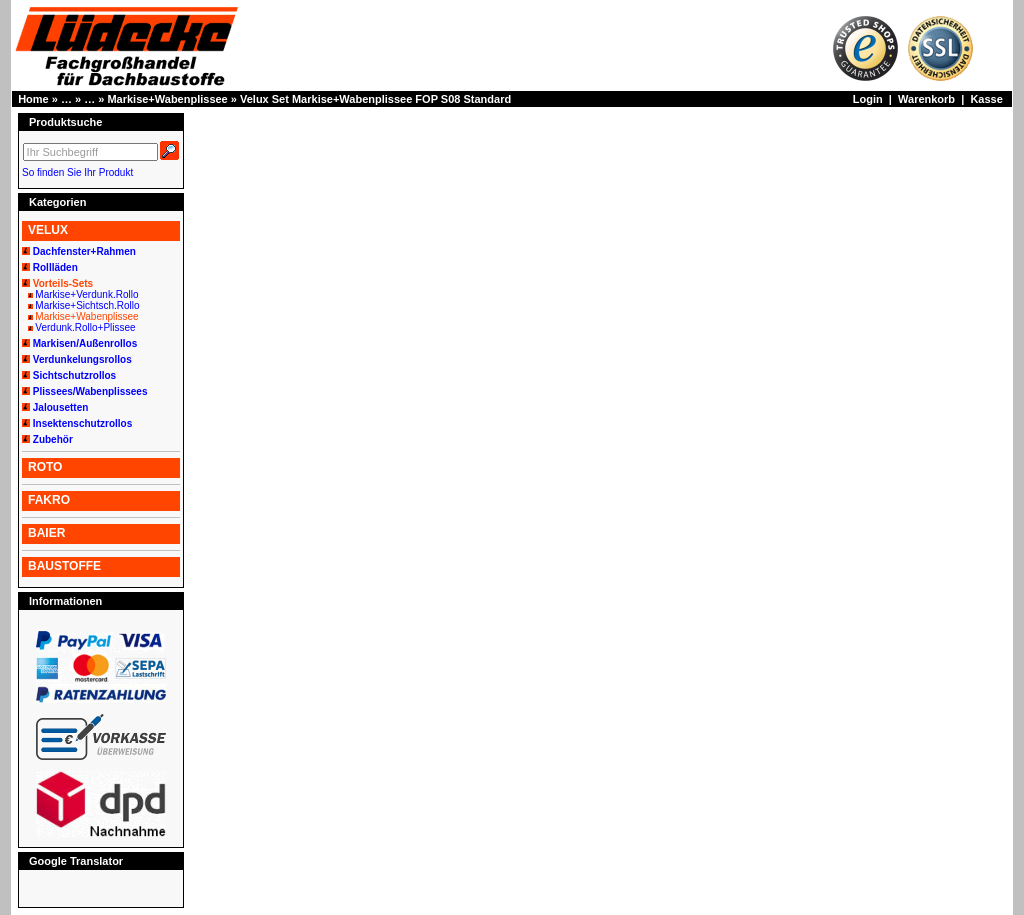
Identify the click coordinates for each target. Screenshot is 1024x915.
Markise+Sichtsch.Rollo (87, 305)
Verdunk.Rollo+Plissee (85, 327)
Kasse (986, 99)
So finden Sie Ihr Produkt (77, 172)
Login (868, 99)
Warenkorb (926, 99)
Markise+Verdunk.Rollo (86, 294)
